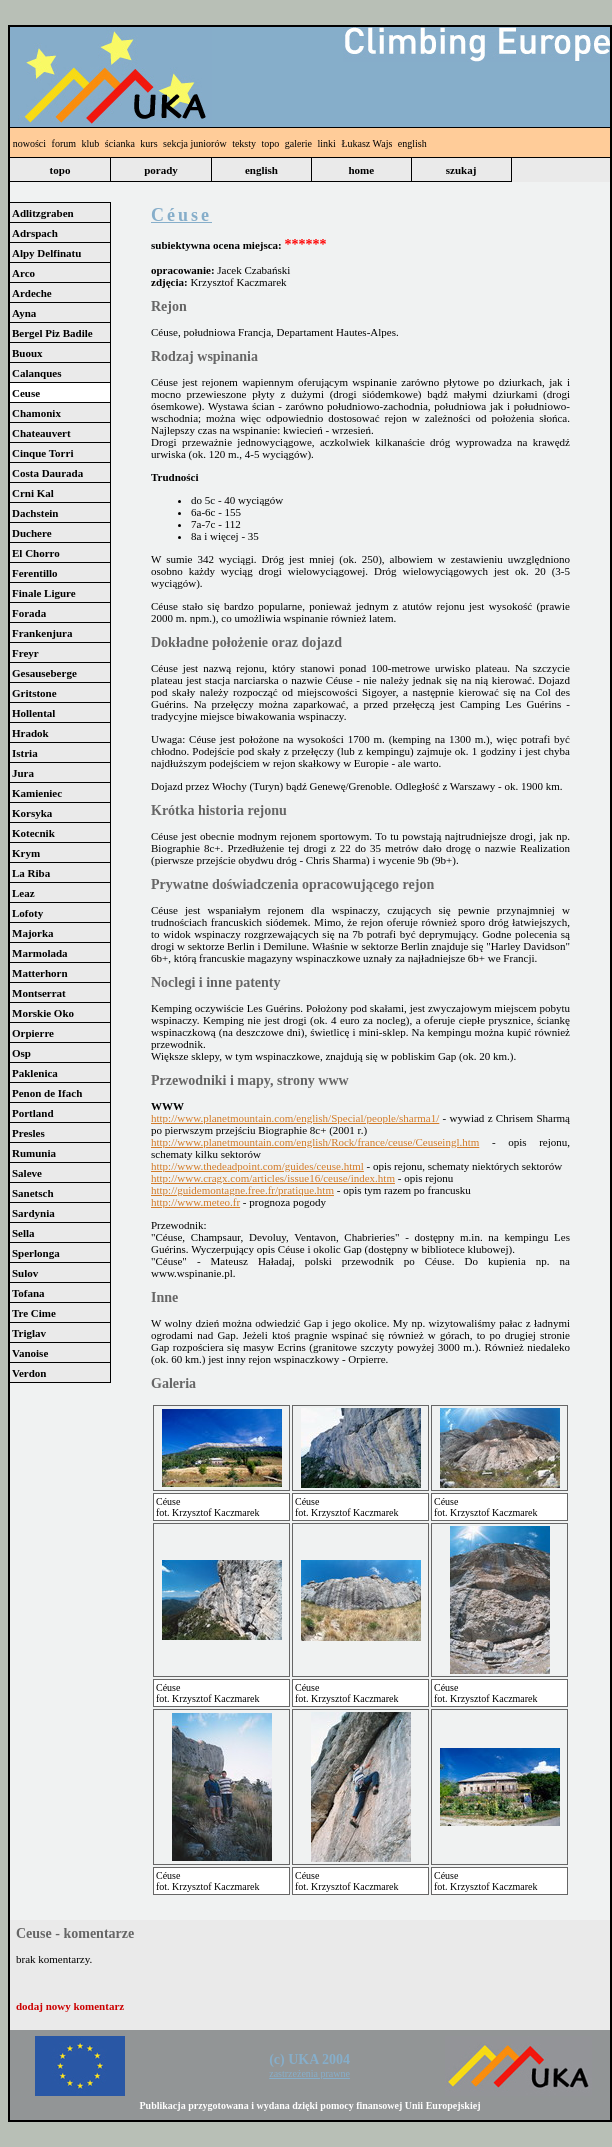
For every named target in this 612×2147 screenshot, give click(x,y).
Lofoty (27, 913)
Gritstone (34, 693)
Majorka (33, 933)
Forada (29, 613)
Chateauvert (41, 433)
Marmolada (40, 953)
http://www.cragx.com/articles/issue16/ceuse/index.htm (273, 1178)
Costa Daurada (47, 473)
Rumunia (34, 1153)
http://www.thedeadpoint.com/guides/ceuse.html (257, 1166)
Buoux (27, 353)
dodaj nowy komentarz (70, 2006)
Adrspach (35, 233)
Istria (25, 753)
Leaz (23, 893)
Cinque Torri (42, 453)
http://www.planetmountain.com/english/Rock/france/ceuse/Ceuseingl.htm (315, 1142)
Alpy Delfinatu (46, 253)
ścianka (120, 143)
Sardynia (33, 1213)
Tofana (28, 1293)
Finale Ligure (44, 593)
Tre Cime (34, 1313)
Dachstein (35, 513)
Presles (28, 1133)
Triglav (29, 1333)
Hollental (33, 713)
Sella (23, 1233)
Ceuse (26, 393)
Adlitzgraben (43, 213)
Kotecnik (33, 833)
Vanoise (30, 1353)
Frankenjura (42, 633)
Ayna (24, 313)
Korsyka (32, 813)
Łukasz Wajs (366, 143)
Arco (23, 273)
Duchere (32, 533)
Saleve (27, 1173)
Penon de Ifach (47, 1093)
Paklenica (35, 1073)
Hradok (30, 733)
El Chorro (36, 553)
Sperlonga (36, 1253)
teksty (244, 143)
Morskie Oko (43, 1013)
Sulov (25, 1273)
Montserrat (39, 993)
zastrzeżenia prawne (309, 2073)
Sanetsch (33, 1193)
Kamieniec (37, 793)
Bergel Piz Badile (52, 333)
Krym (26, 853)
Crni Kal (33, 493)
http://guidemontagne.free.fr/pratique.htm (242, 1190)
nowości (29, 143)
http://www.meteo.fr (195, 1202)
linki (327, 143)
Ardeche (32, 293)
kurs (148, 143)
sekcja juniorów (195, 143)
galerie (298, 143)
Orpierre (33, 1033)
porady (161, 170)
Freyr (25, 653)
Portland (33, 1113)
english (412, 143)
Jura (23, 773)
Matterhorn (40, 973)
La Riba (31, 873)
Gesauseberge (44, 673)
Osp (21, 1053)
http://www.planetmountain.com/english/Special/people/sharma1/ (295, 1118)
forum (64, 143)
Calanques (37, 373)
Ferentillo (35, 573)
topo (271, 143)
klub (91, 143)
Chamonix (36, 413)
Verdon (29, 1373)
